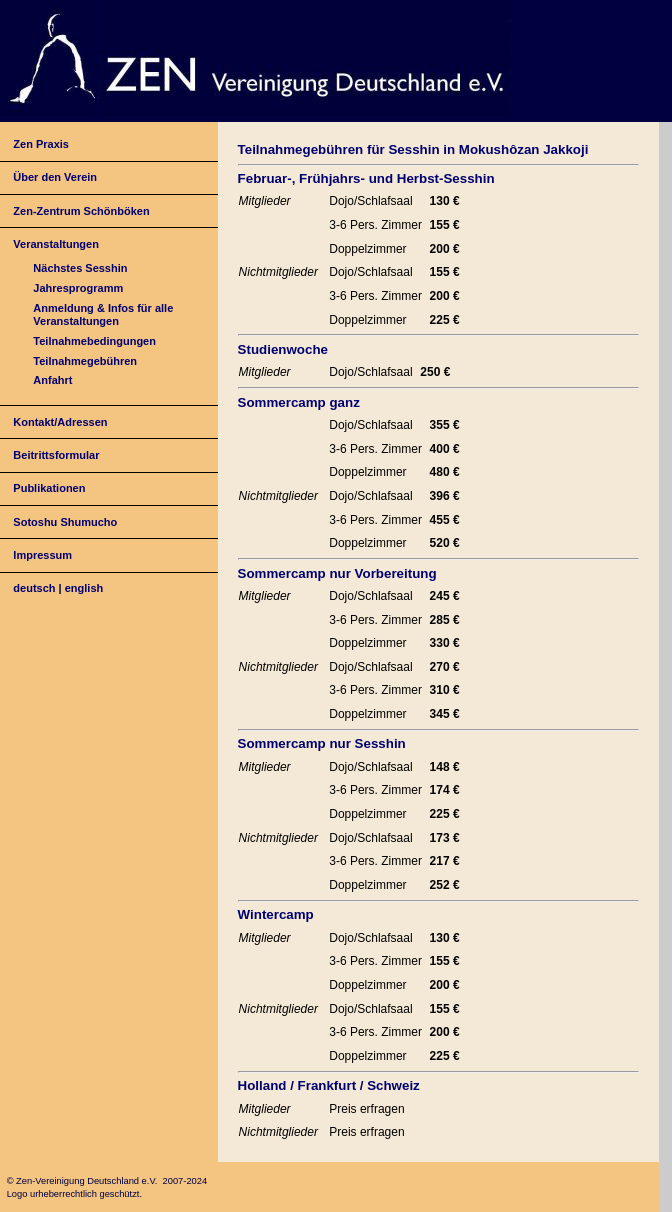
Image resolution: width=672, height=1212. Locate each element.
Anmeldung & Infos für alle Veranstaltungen (103, 314)
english (84, 588)
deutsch (34, 588)
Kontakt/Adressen (60, 422)
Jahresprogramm (78, 288)
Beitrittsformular (56, 455)
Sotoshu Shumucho (65, 522)
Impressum (42, 555)
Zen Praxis (41, 144)
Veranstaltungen (56, 244)
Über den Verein (55, 177)
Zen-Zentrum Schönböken (81, 211)
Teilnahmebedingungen (94, 341)
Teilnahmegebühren (85, 361)
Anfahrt (52, 380)
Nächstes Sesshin (80, 268)
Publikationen (49, 488)
